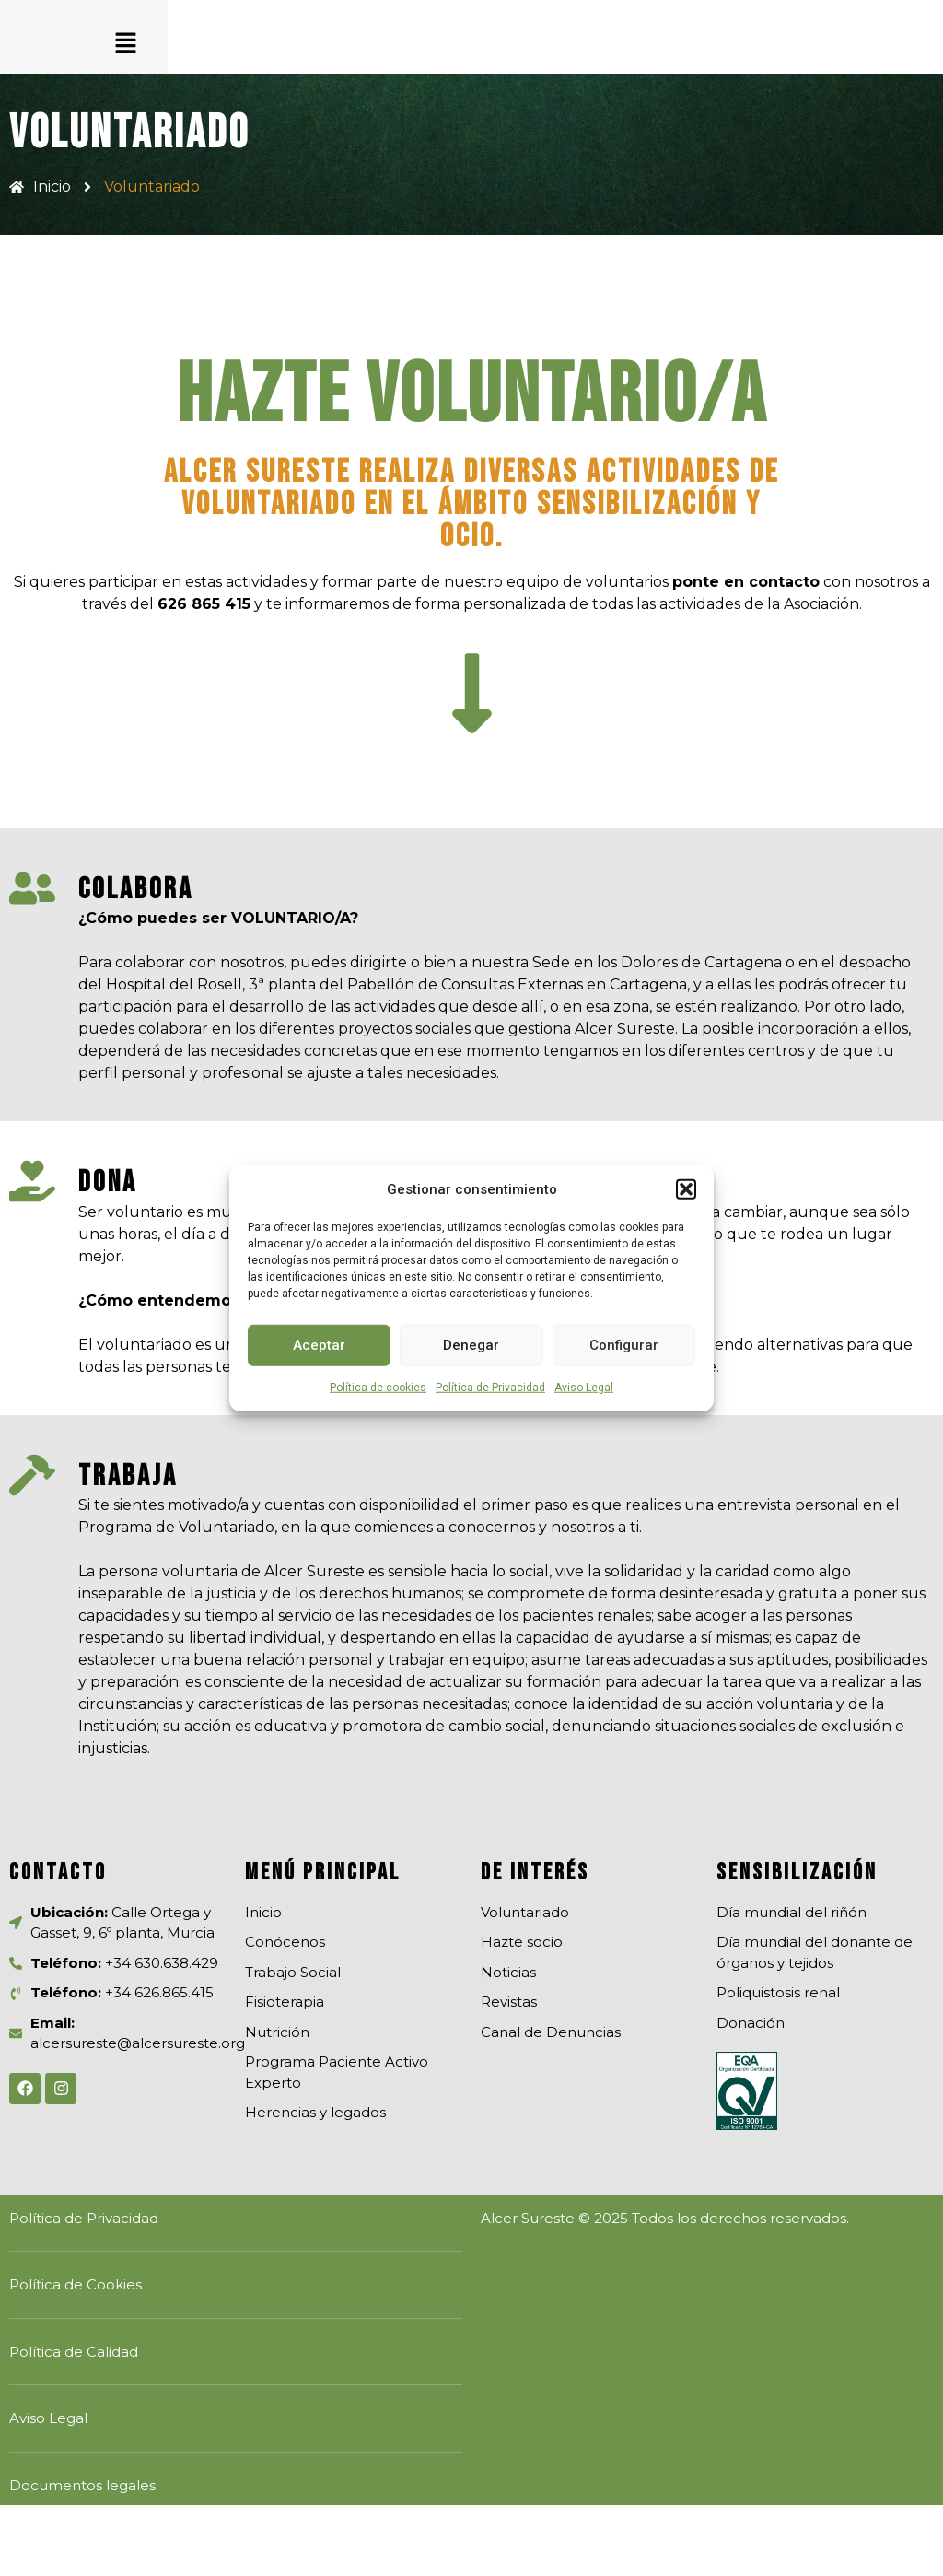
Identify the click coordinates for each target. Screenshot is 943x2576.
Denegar (471, 1345)
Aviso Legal (583, 1386)
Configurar (623, 1345)
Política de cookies (378, 1386)
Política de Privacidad (490, 1386)
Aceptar (319, 1345)
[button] (686, 1189)
